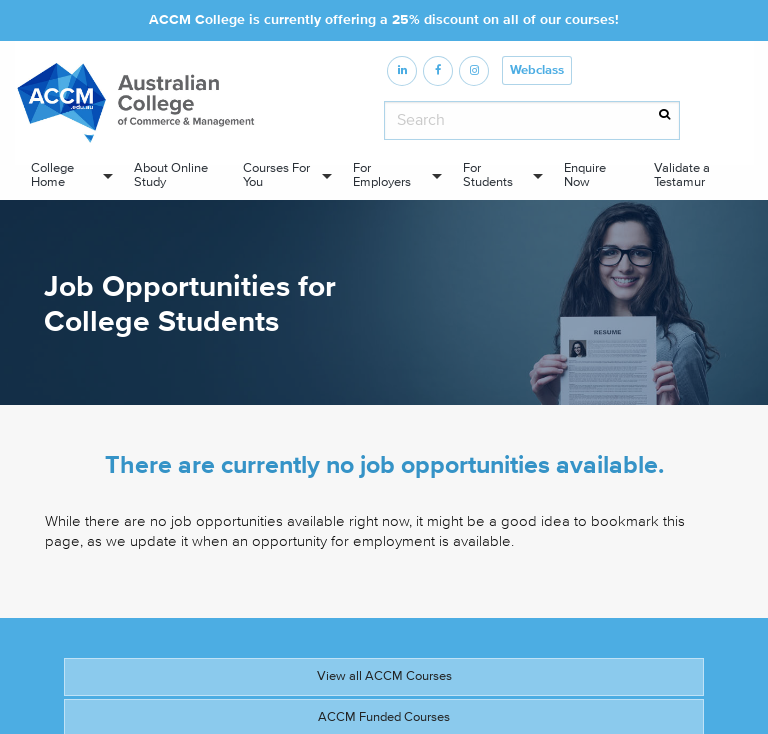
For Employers (382, 174)
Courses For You (276, 174)
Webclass (537, 70)
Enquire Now (585, 174)
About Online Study (171, 174)
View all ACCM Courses (384, 676)
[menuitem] (66, 175)
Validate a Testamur (682, 174)
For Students (488, 174)
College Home (52, 174)
